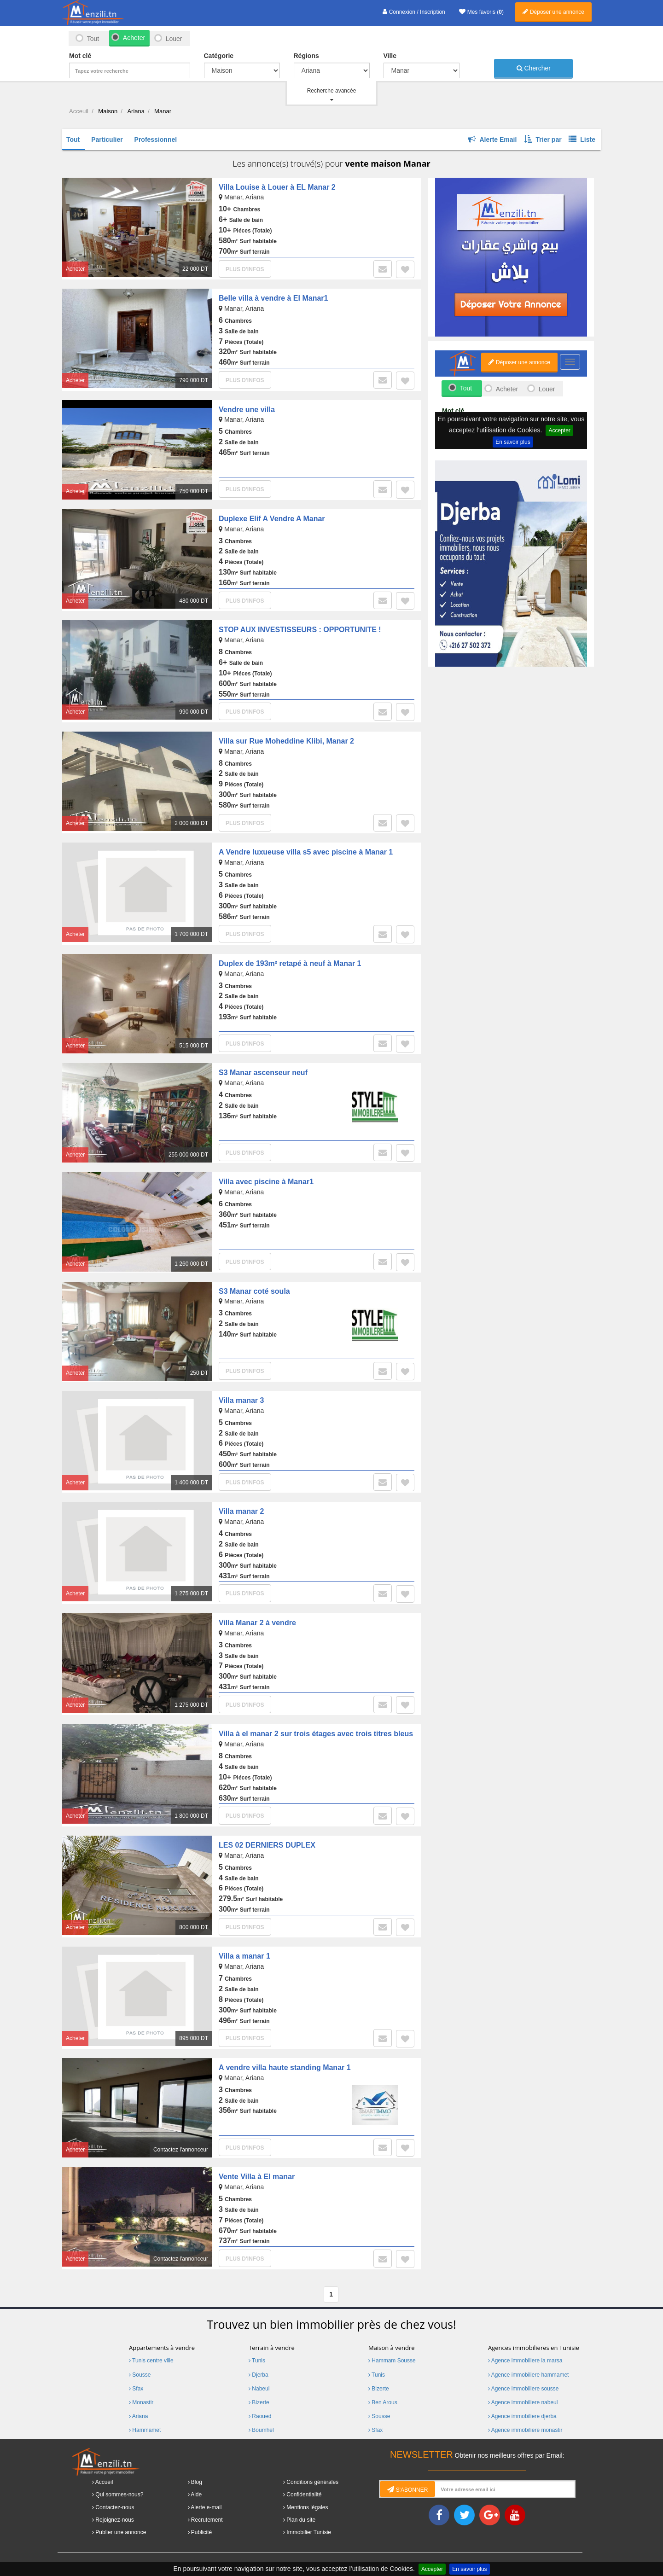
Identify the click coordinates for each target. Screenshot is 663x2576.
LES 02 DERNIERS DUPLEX (267, 1845)
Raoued (260, 2416)
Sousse (140, 2375)
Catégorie (219, 55)
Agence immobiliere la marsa (525, 2360)
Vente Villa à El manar (257, 2177)
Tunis (257, 2360)
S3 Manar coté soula (254, 1291)
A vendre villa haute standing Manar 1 (285, 2067)
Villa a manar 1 (244, 1956)
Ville (390, 55)
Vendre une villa (247, 409)
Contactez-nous (114, 2507)
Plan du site (300, 2520)
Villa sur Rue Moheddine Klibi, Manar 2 (286, 741)
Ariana (138, 2416)
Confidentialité (303, 2494)
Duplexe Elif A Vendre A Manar (272, 519)
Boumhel (261, 2430)
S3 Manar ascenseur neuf (263, 1072)
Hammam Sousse (392, 2360)
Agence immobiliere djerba (522, 2416)
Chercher (534, 68)
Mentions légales (307, 2507)
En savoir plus (469, 2569)
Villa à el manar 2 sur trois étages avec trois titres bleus (316, 1734)
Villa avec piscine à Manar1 (266, 1182)
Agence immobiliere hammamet (528, 2375)
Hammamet (145, 2430)
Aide (196, 2494)
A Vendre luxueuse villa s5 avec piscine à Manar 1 (306, 852)
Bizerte (259, 2402)
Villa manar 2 (241, 1511)
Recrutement (207, 2520)
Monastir (141, 2402)
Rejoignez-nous (114, 2520)
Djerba (258, 2375)
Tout (93, 38)
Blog (196, 2482)
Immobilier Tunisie (308, 2532)
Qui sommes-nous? (119, 2494)
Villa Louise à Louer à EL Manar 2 (277, 187)
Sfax (136, 2388)
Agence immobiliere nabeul (523, 2402)
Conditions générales (312, 2482)
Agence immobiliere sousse (523, 2388)
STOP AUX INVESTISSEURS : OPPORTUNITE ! (300, 630)
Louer (174, 38)
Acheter (133, 37)
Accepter (432, 2569)
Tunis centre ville (151, 2360)
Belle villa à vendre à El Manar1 (273, 298)
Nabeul (259, 2388)
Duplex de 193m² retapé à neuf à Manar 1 (290, 963)
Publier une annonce (120, 2532)
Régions (306, 55)
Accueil (104, 2482)
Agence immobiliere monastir (525, 2430)
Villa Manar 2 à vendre (257, 1623)
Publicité (201, 2532)
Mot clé (80, 55)
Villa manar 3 (241, 1400)
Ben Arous (382, 2402)
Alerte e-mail (206, 2507)
